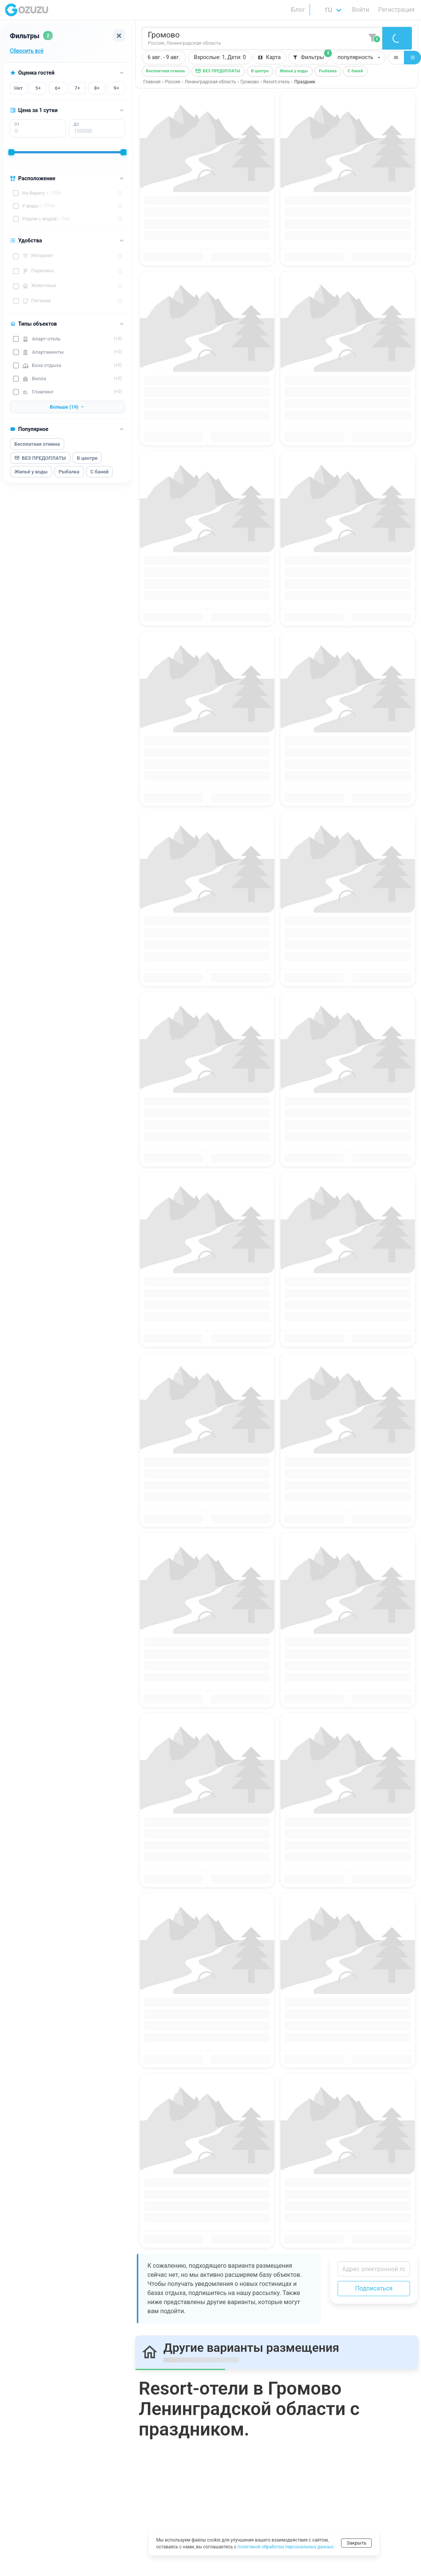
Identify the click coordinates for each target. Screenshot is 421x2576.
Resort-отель (276, 81)
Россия (172, 81)
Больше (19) (67, 407)
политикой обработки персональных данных (286, 2546)
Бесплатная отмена (37, 444)
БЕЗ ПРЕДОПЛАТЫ (40, 458)
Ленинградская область (210, 81)
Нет (18, 88)
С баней (100, 472)
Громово (249, 81)
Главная (152, 81)
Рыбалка (69, 472)
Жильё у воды (31, 472)
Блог (298, 9)
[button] (220, 57)
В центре (87, 458)
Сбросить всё (27, 51)
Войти (360, 9)
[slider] (11, 152)
